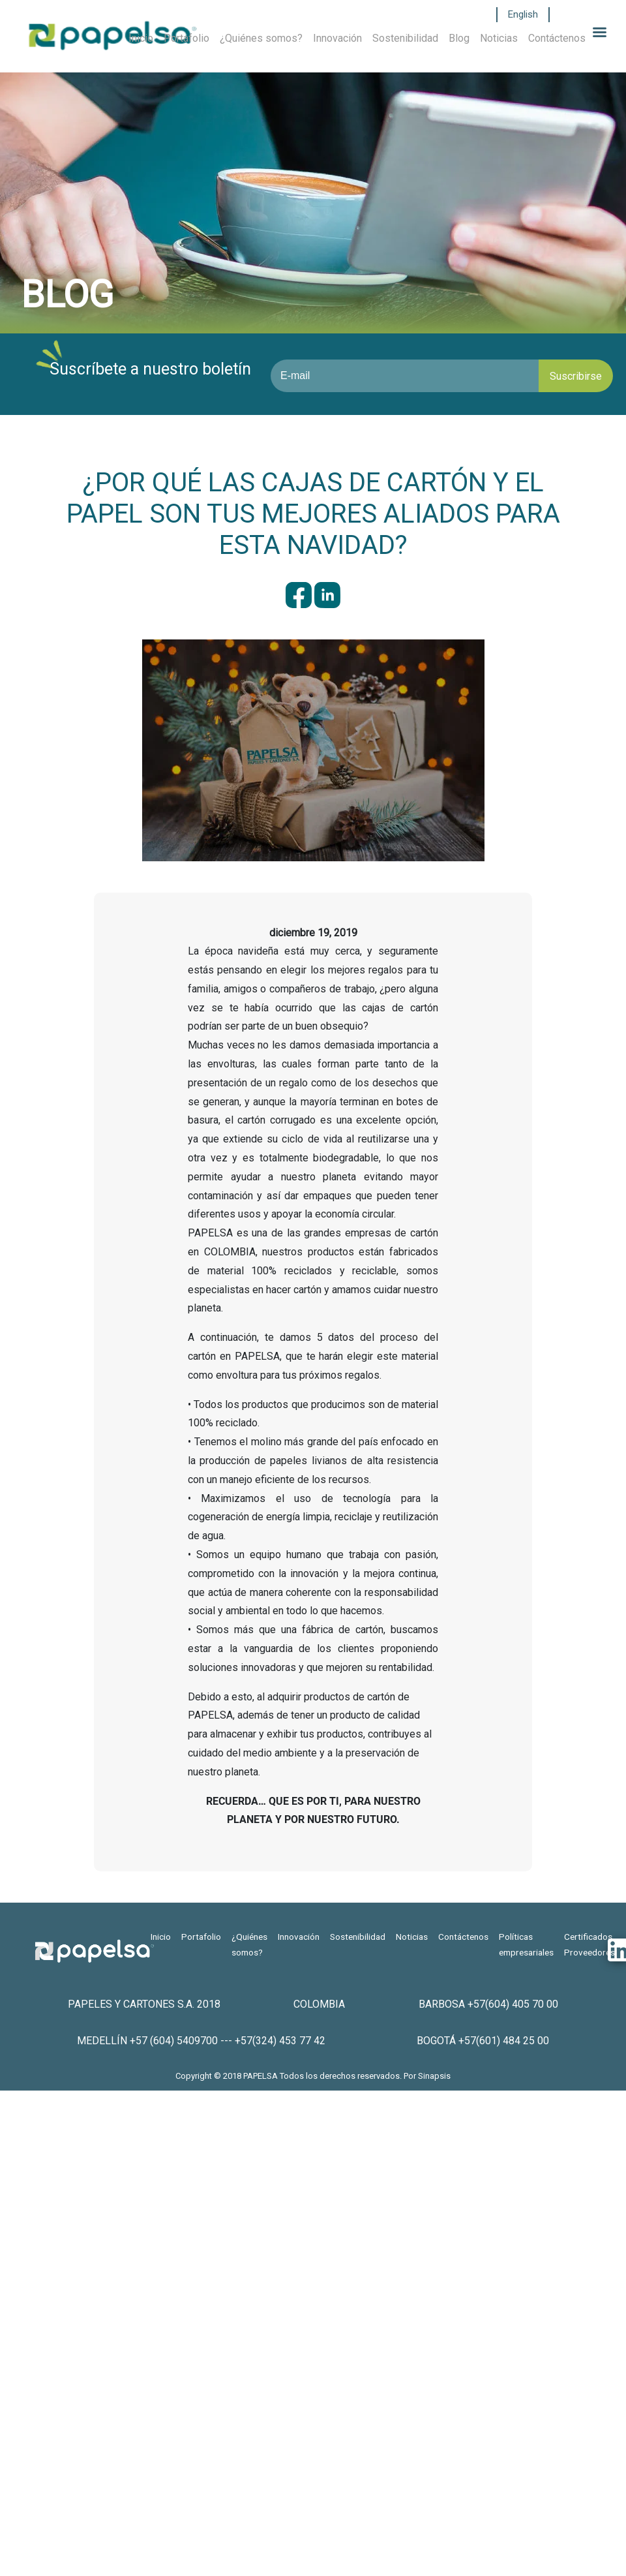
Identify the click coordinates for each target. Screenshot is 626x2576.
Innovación (337, 38)
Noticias (499, 38)
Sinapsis (434, 2076)
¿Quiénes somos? (261, 38)
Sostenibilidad (405, 38)
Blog (459, 38)
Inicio (140, 38)
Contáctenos (557, 38)
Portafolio (186, 38)
